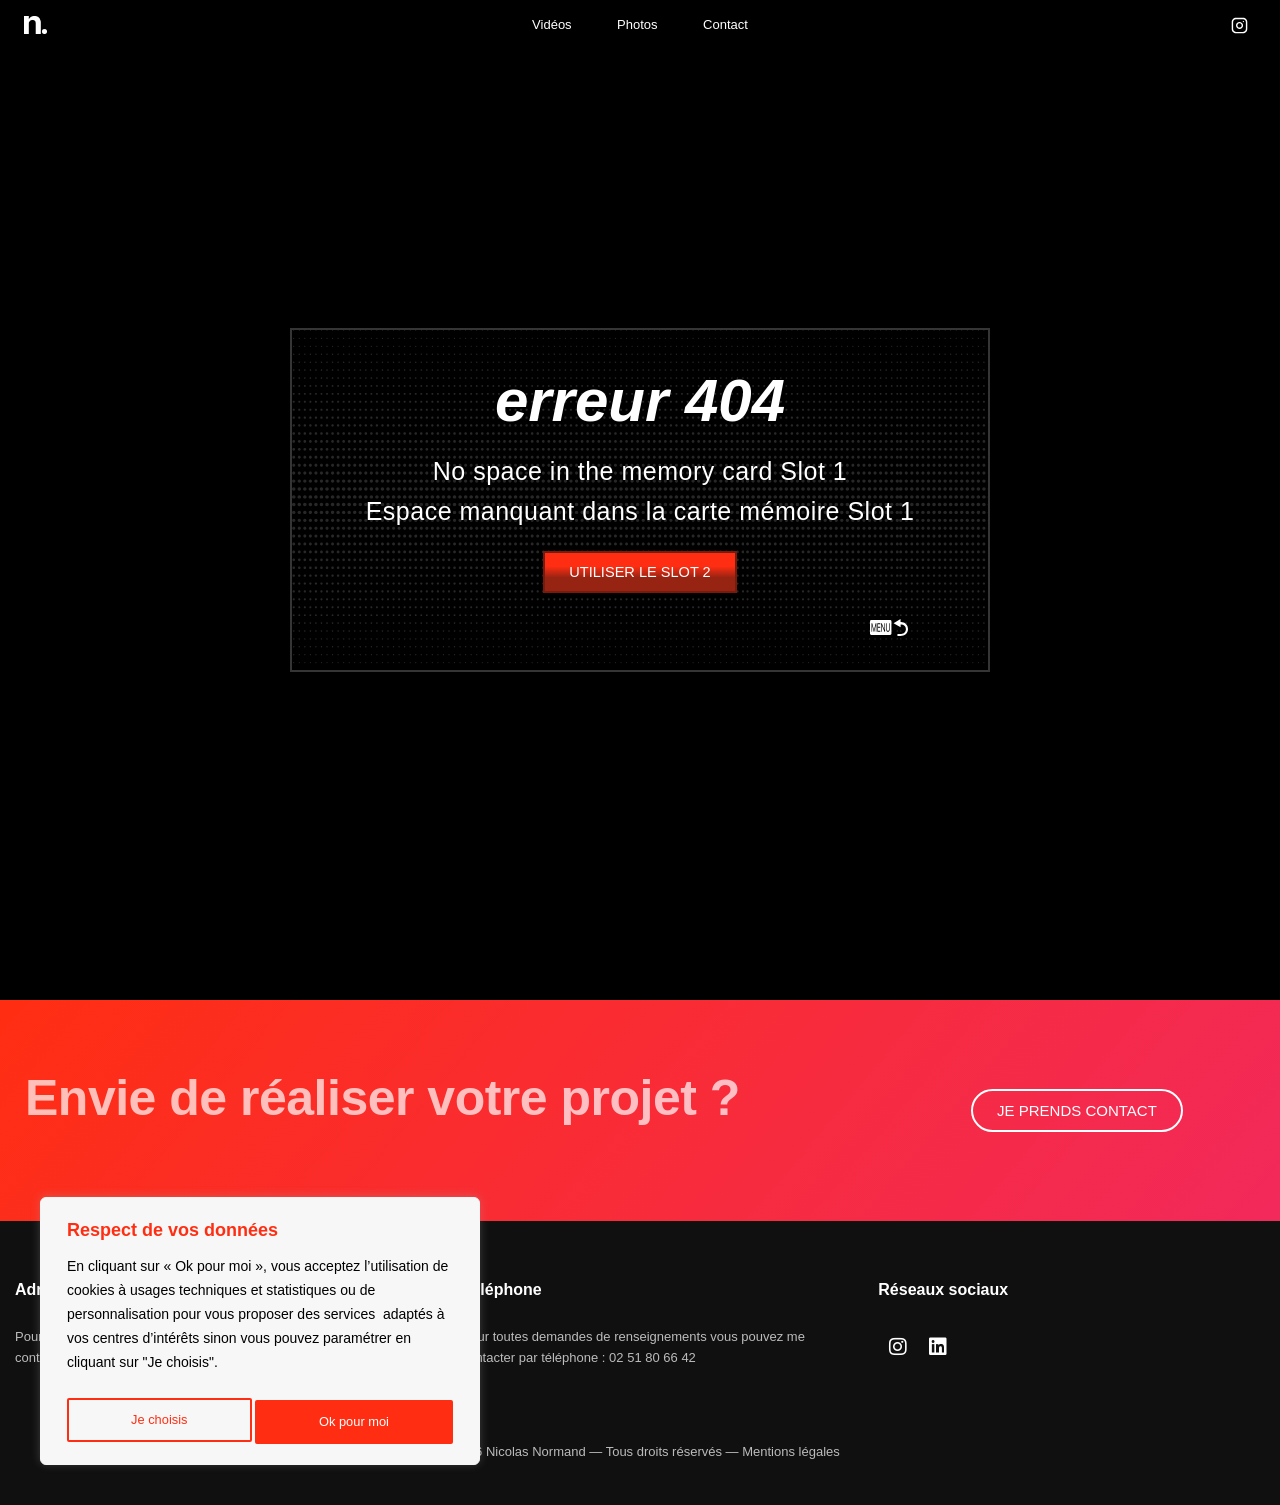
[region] (260, 1336)
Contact (725, 24)
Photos (637, 24)
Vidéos (552, 24)
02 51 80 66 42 (652, 1357)
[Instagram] (1239, 25)
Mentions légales (791, 1451)
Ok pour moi (355, 1422)
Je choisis (157, 1422)
